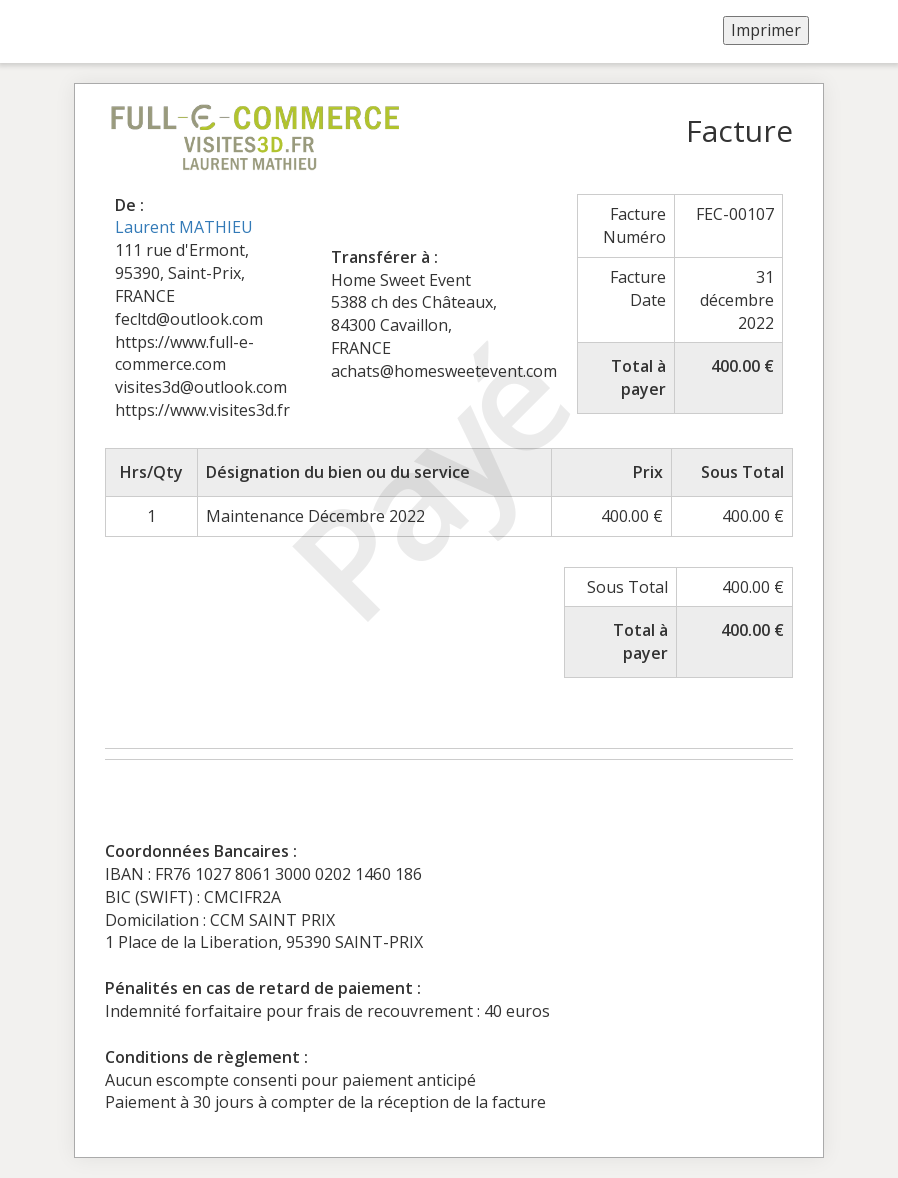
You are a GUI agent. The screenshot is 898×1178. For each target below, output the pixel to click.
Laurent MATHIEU (184, 227)
